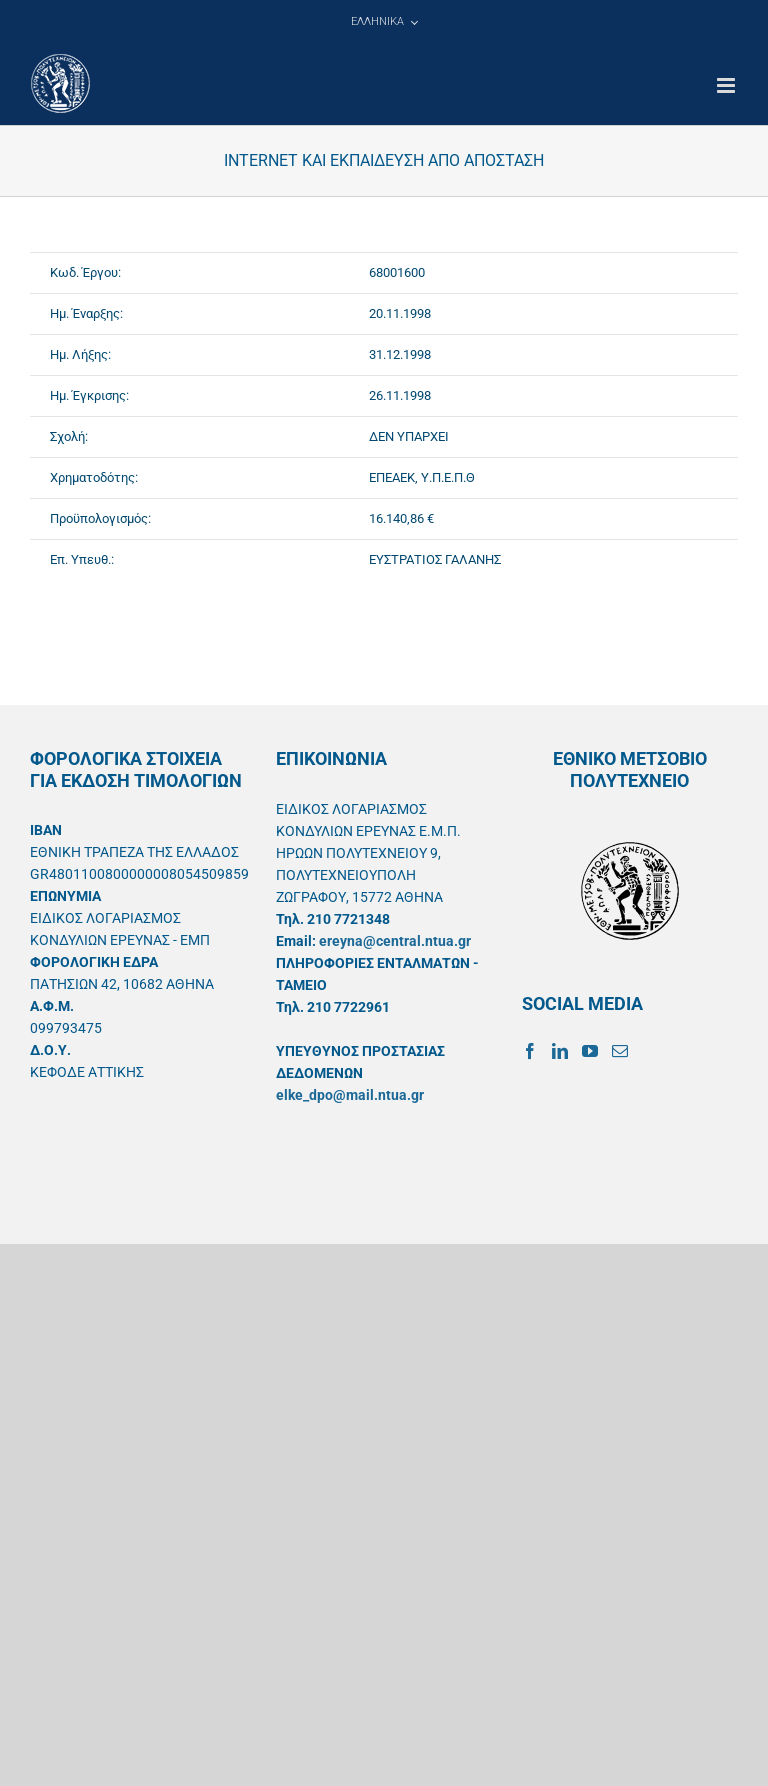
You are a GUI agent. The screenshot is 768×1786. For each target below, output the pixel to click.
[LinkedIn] (560, 1051)
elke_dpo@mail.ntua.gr (350, 1095)
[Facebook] (530, 1051)
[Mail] (620, 1051)
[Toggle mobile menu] (727, 85)
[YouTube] (590, 1051)
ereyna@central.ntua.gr (395, 941)
